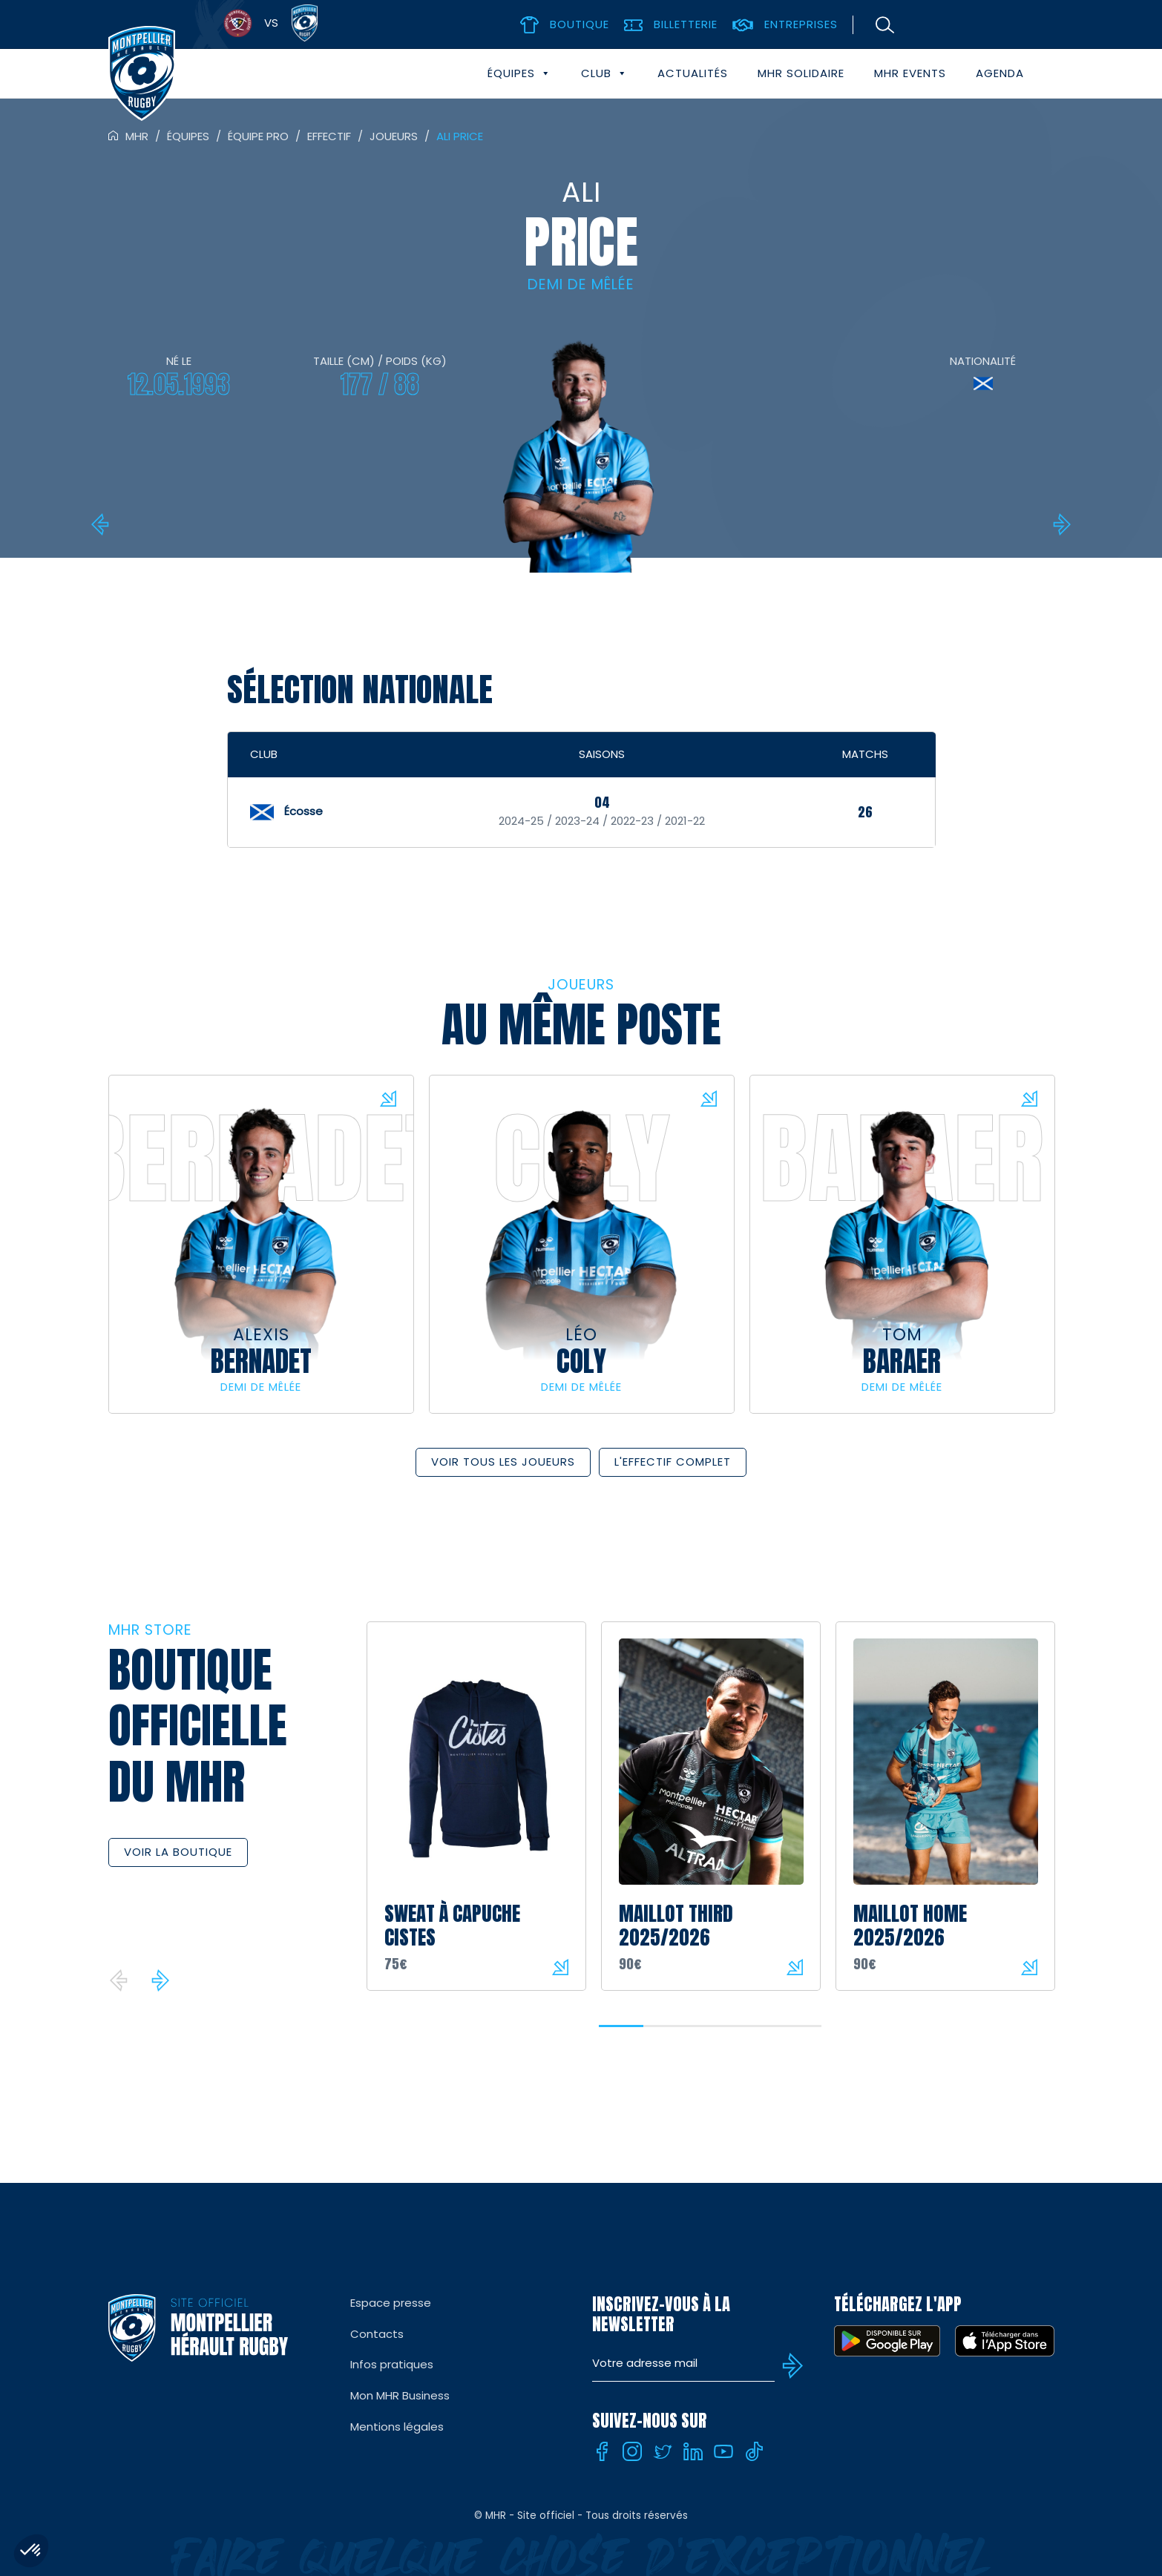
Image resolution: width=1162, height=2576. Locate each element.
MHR (136, 136)
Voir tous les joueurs (503, 1461)
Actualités (692, 73)
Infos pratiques (391, 2364)
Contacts (377, 2334)
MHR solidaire (801, 73)
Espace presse (390, 2302)
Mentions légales (397, 2426)
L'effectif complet (672, 1461)
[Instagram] (632, 2451)
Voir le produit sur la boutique (560, 1967)
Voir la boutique (178, 1851)
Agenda (1000, 73)
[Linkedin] (693, 2451)
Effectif (329, 136)
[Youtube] (723, 2451)
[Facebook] (601, 2451)
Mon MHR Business (400, 2395)
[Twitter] (662, 2451)
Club (604, 73)
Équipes (519, 73)
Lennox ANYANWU (1059, 524)
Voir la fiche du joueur (388, 1098)
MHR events (910, 73)
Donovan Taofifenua (102, 524)
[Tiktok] (754, 2451)
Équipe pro (258, 136)
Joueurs (394, 136)
